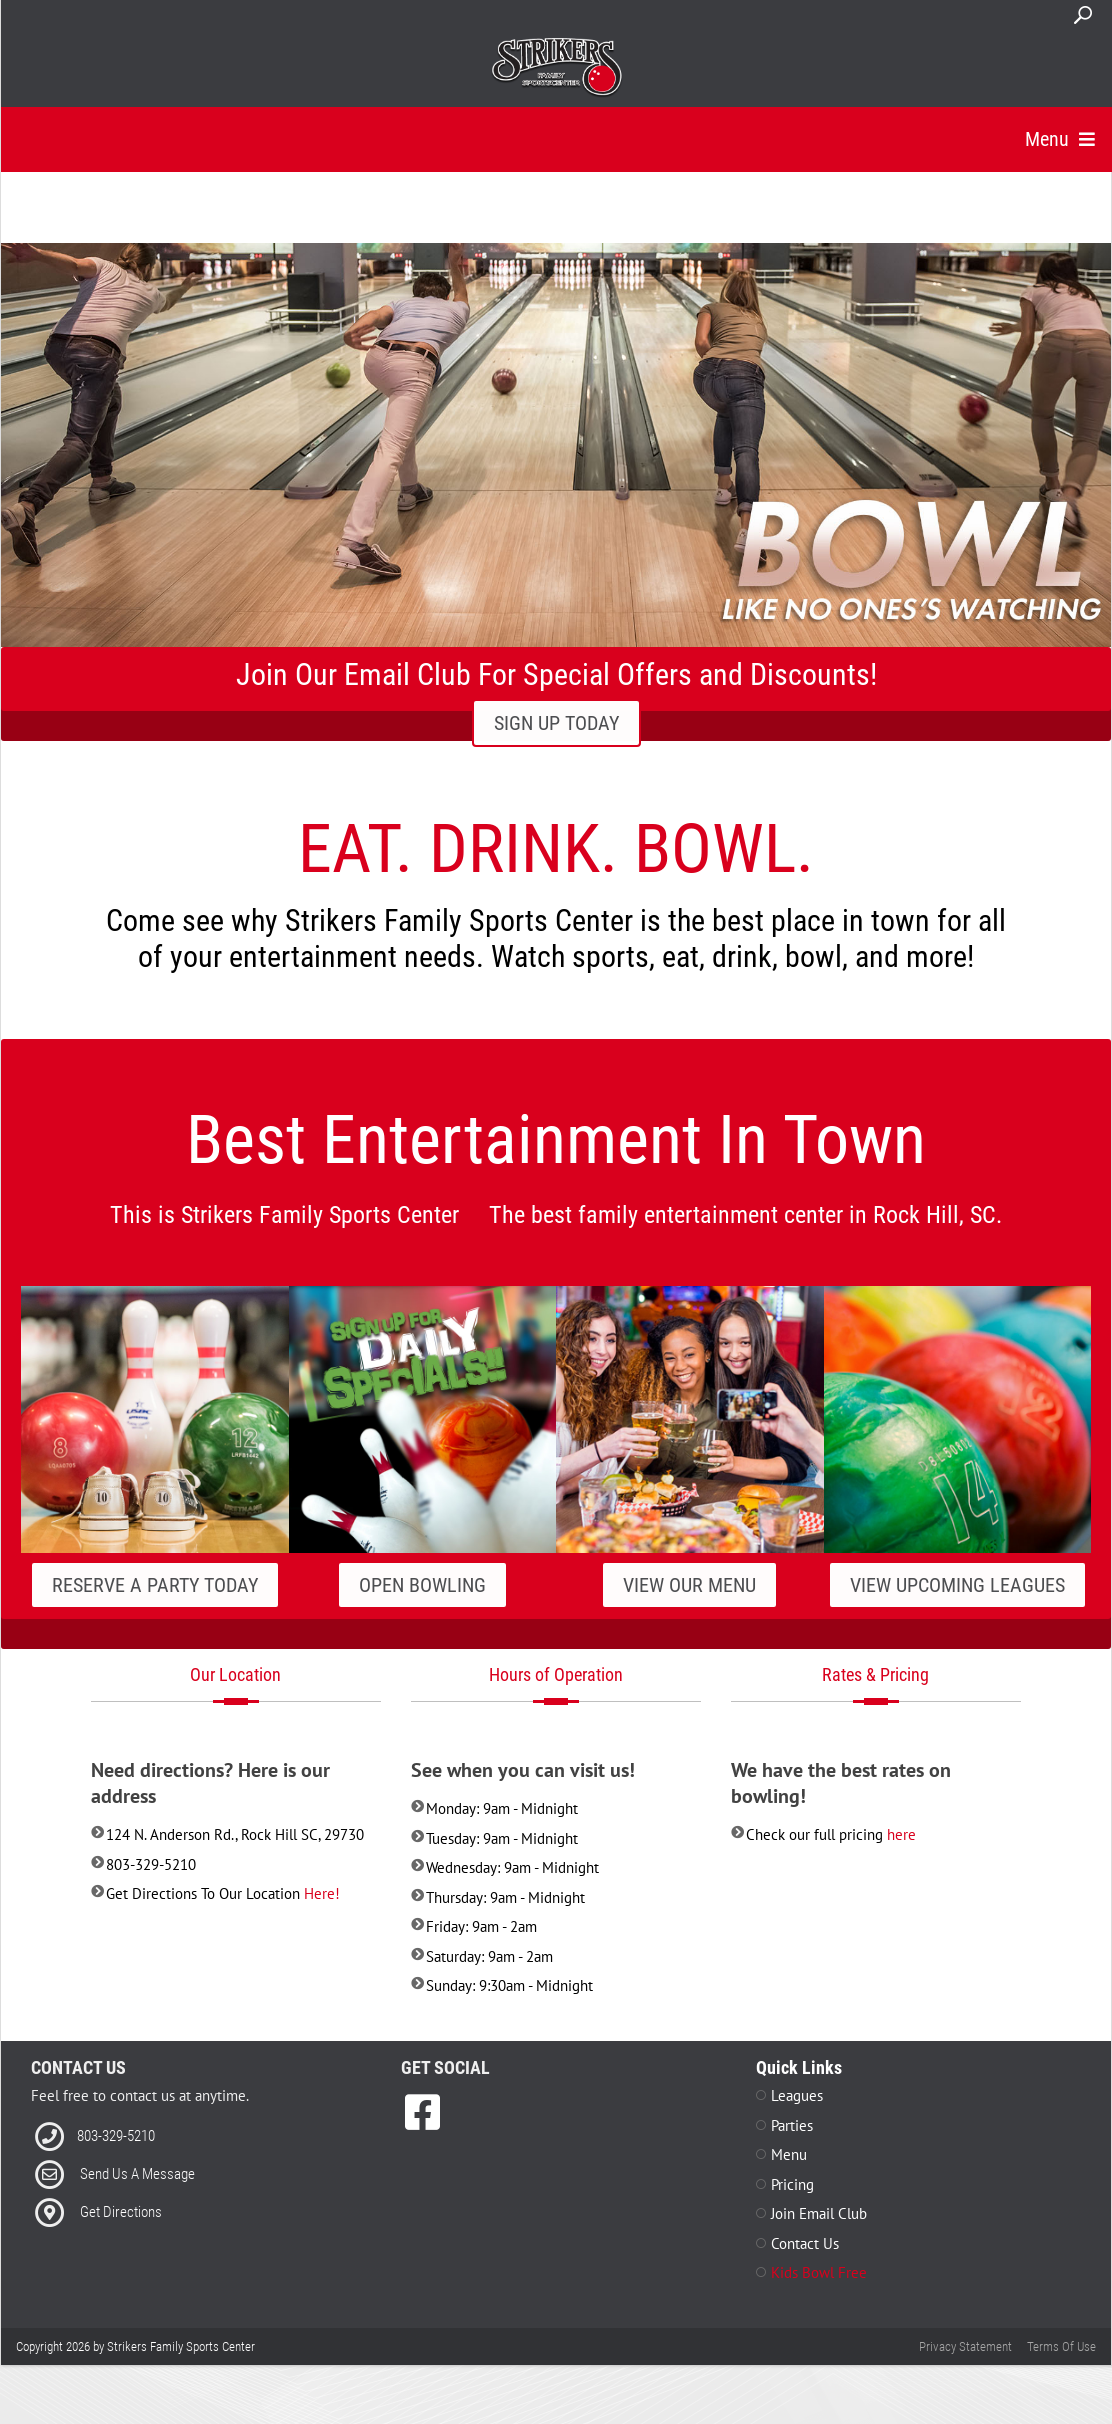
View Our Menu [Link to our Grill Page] (689, 1609)
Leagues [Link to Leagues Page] (797, 2120)
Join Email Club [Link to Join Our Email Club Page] (819, 2238)
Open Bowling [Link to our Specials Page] (422, 1609)
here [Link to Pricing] (901, 1858)
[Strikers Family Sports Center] (556, 68)
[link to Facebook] (422, 2137)
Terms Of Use (1061, 2370)
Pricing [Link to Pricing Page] (792, 2208)
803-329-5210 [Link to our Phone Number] (116, 2160)
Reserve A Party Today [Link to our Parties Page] (155, 1609)
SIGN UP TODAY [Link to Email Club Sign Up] (556, 748)
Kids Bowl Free (819, 2297)
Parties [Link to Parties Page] (792, 2149)
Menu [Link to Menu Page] (789, 2179)
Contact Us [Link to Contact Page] (805, 2267)
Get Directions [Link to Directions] (121, 2236)
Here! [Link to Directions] (322, 1917)
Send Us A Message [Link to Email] (137, 2198)
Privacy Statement (965, 2370)
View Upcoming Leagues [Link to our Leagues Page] (957, 1609)
